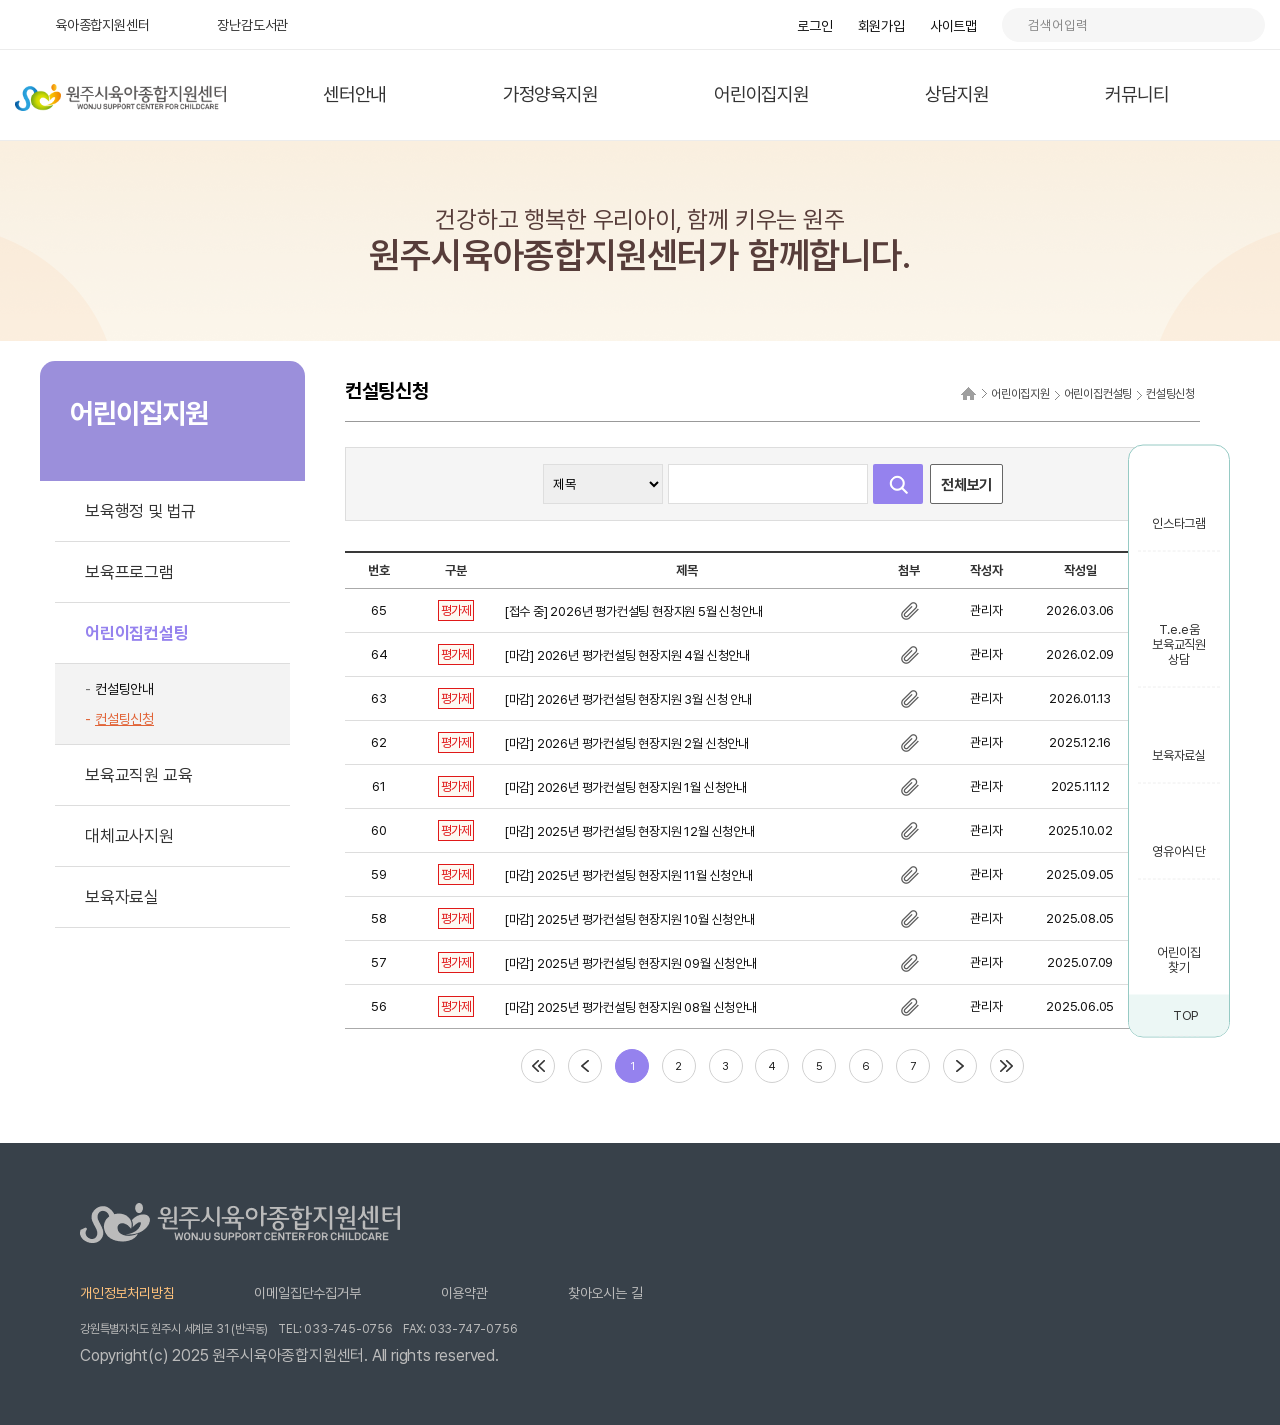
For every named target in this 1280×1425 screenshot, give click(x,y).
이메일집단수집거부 (307, 1293)
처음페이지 (538, 1066)
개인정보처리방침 (127, 1293)
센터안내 (354, 94)
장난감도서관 (252, 25)
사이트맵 (953, 26)
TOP (1186, 1015)
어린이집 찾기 (1178, 960)
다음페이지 (960, 1066)
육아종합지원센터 (102, 25)
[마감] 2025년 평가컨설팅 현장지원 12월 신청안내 (629, 831)
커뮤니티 (1136, 94)
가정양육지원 (550, 94)
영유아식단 (1179, 851)
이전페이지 (585, 1066)
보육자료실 (1179, 755)
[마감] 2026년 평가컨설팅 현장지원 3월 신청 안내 (628, 699)
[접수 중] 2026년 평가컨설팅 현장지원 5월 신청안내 (633, 611)
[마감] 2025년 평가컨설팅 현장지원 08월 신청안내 (630, 1007)
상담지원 (956, 94)
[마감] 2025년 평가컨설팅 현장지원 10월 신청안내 (629, 919)
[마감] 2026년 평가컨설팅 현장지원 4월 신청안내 (627, 655)
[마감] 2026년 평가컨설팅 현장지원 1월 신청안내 (625, 787)
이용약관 (464, 1293)
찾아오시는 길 (605, 1293)
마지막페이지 (1007, 1066)
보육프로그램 (129, 572)
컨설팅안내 (124, 689)
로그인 (814, 26)
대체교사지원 (129, 836)
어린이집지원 (761, 94)
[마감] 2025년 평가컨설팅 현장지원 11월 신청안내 (628, 875)
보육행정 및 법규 (140, 511)
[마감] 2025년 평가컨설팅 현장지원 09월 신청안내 (630, 963)
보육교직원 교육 (138, 775)
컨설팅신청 (124, 719)
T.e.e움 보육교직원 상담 (1179, 644)
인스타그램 (1179, 523)
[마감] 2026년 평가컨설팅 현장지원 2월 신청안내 (626, 743)
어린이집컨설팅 (137, 633)
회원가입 (881, 26)
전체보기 (966, 485)
